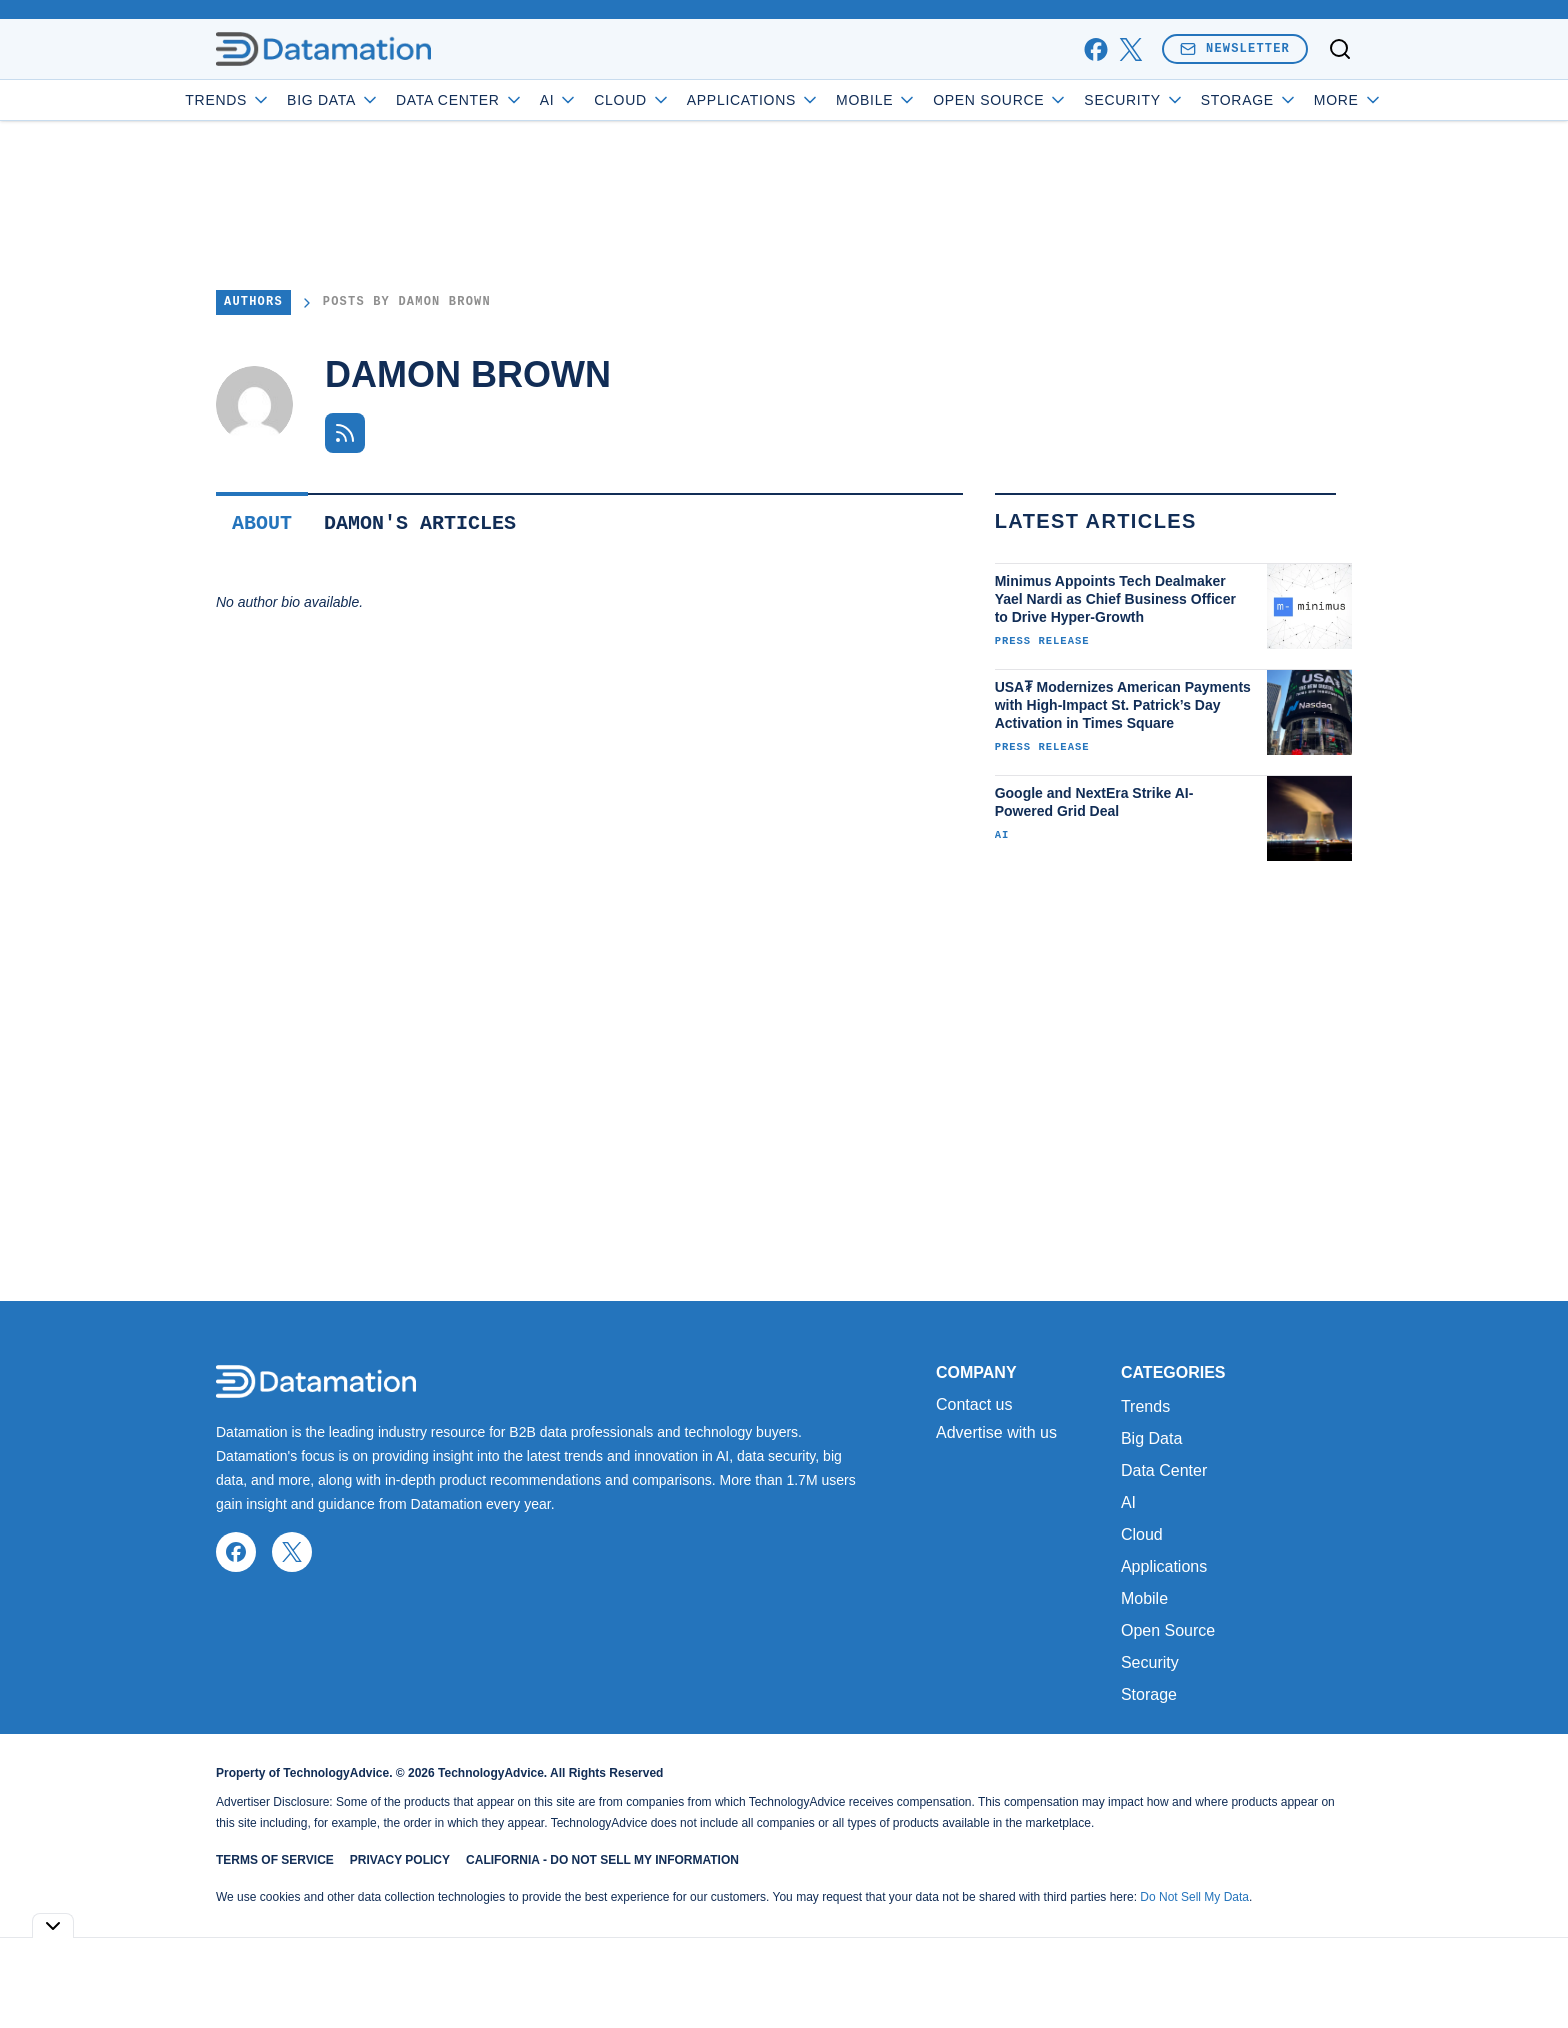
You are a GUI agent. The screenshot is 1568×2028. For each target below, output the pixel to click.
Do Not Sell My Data (1194, 1897)
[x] (1130, 49)
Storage (1149, 1694)
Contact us (974, 1405)
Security (1191, 100)
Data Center (517, 100)
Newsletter (1235, 48)
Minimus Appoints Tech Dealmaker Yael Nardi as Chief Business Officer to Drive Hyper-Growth (1115, 599)
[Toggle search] (1340, 49)
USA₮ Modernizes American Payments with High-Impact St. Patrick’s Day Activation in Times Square (1123, 705)
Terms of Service (275, 1860)
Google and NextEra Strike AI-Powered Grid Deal (1094, 802)
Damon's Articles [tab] (420, 523)
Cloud (689, 100)
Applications (809, 100)
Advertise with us (996, 1433)
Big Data (390, 100)
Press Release (1042, 641)
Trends (285, 100)
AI (615, 100)
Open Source (1057, 100)
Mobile (933, 100)
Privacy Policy (400, 1860)
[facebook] (1095, 49)
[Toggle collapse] (53, 1925)
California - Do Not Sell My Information (602, 1860)
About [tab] (262, 523)
